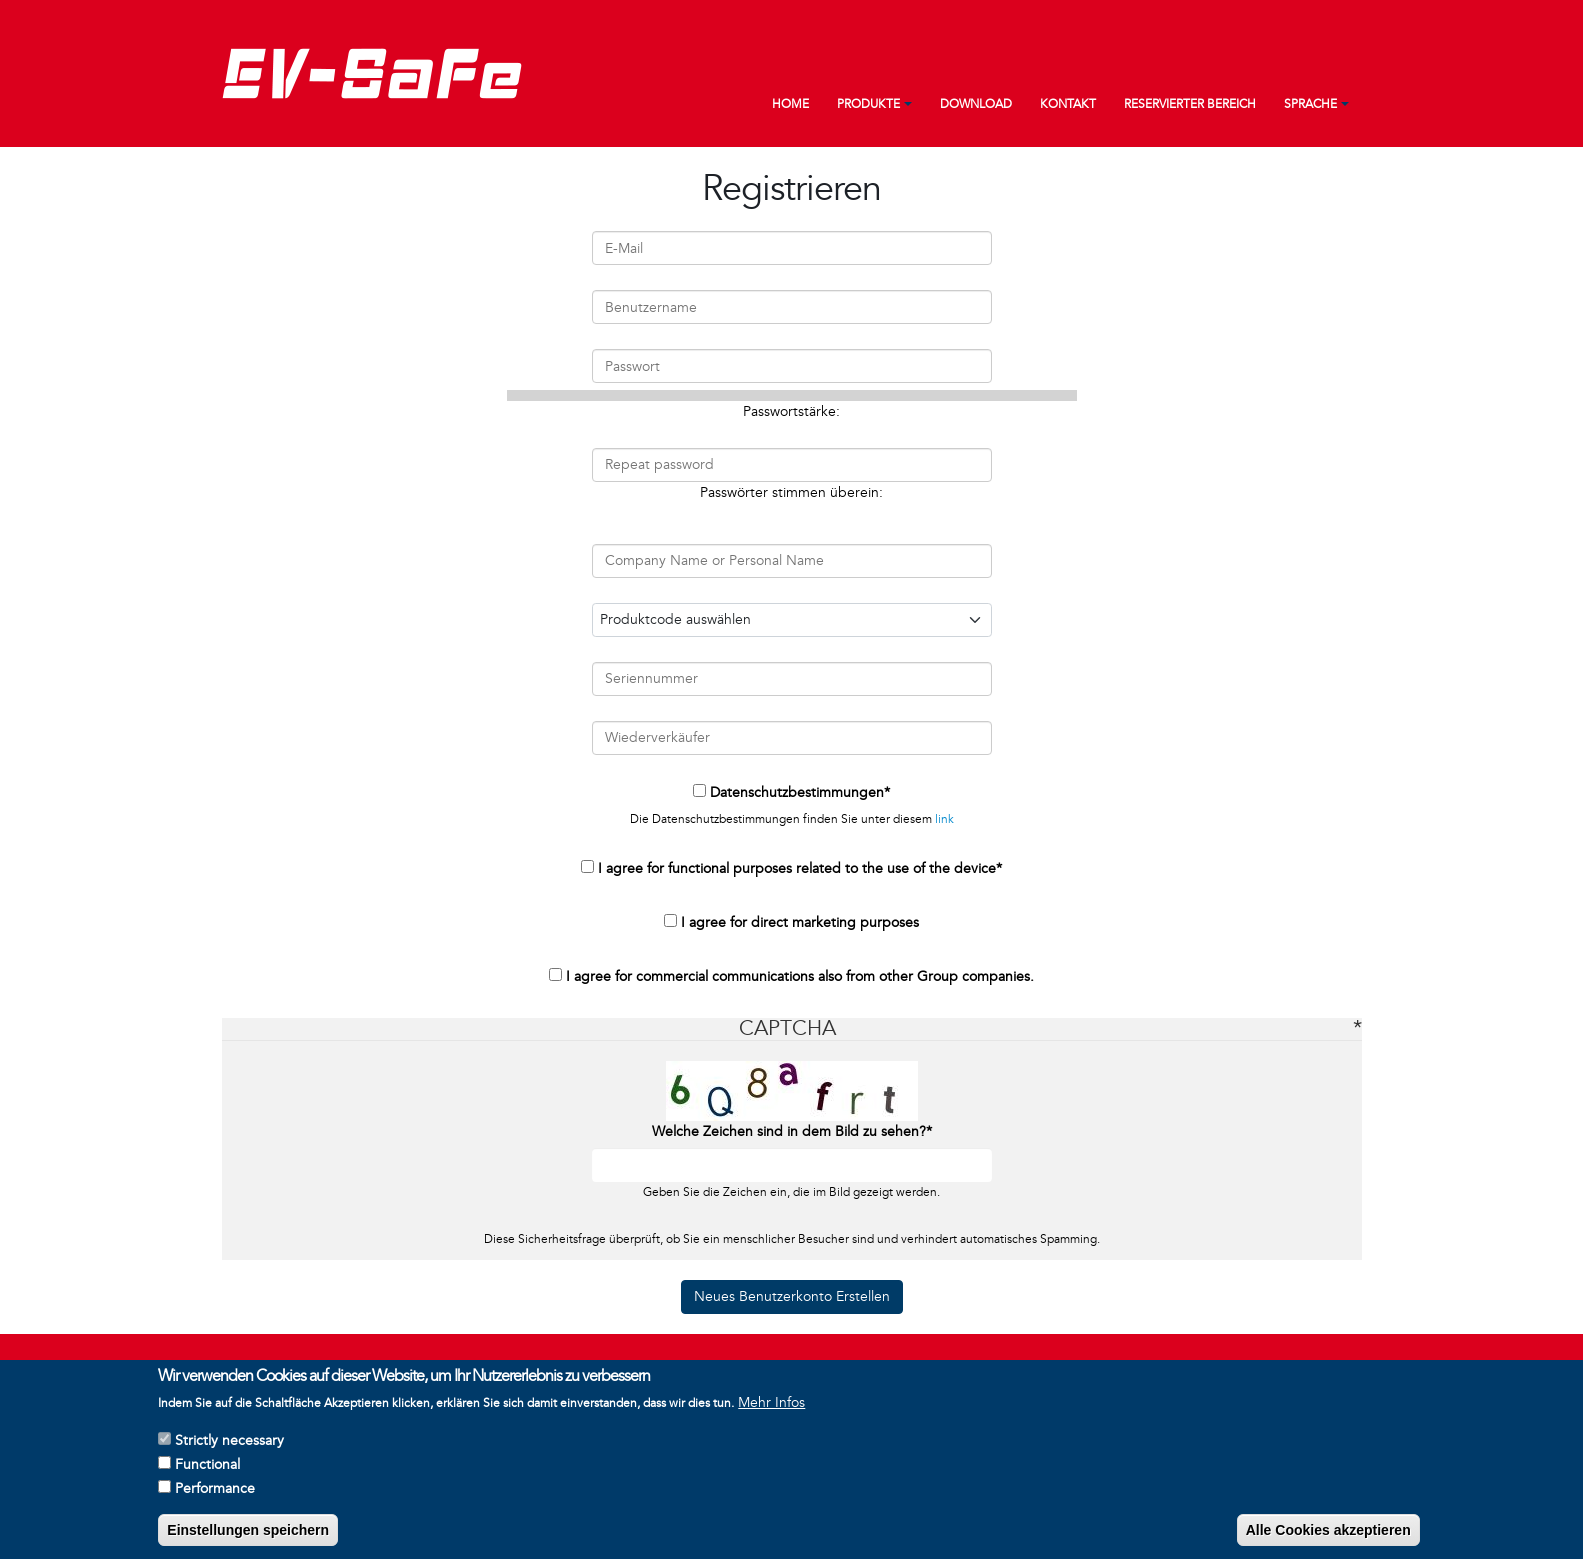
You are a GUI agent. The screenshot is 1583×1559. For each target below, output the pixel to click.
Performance (215, 1493)
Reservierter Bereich (1190, 104)
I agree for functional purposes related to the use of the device (797, 868)
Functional (207, 1469)
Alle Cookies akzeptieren (1328, 1535)
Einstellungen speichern (248, 1535)
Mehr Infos (771, 1407)
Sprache (1310, 104)
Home (790, 104)
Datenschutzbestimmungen (797, 792)
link (944, 819)
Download (976, 104)
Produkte (868, 104)
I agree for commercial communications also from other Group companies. (800, 976)
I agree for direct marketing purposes (800, 922)
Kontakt (1068, 104)
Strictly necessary (229, 1445)
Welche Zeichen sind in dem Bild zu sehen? (789, 1131)
